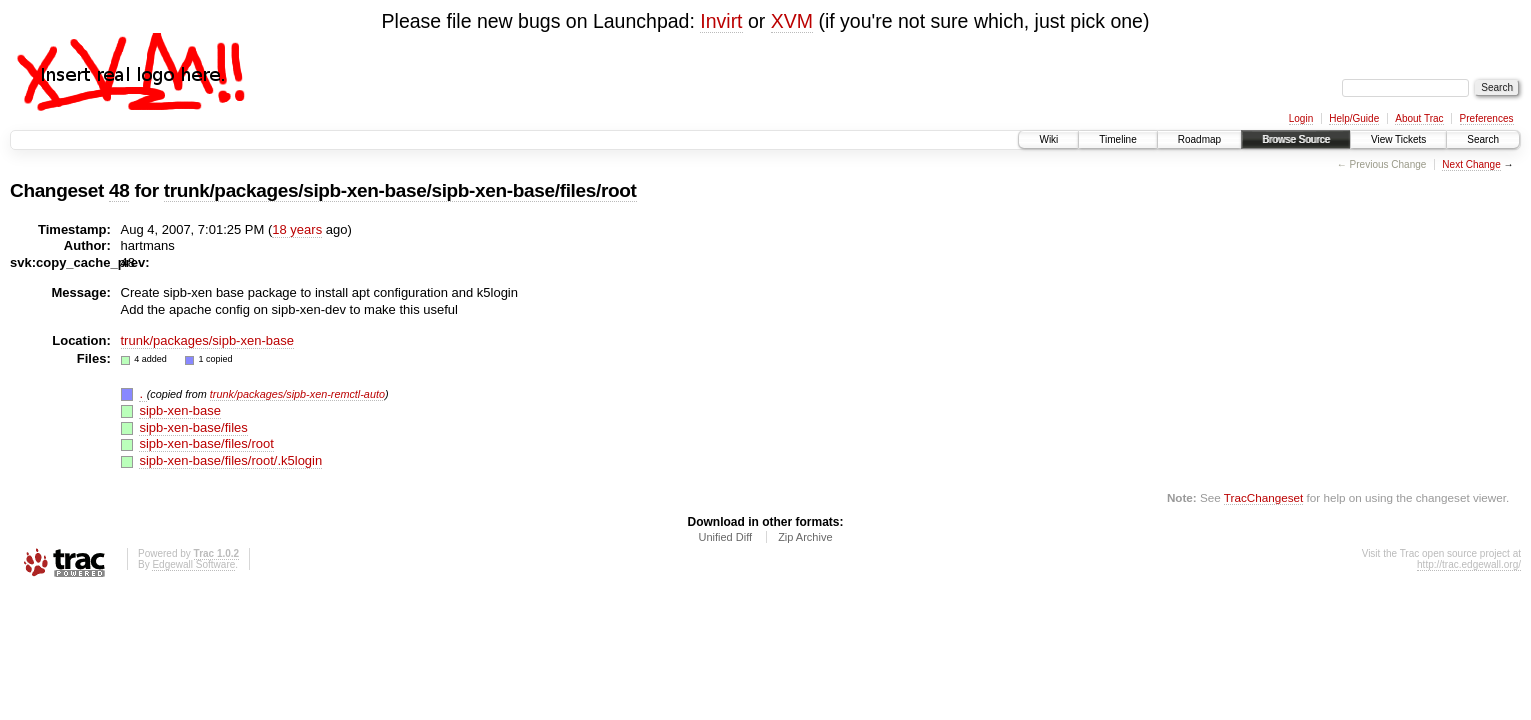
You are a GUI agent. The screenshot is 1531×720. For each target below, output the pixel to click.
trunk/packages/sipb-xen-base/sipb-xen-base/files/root (400, 190)
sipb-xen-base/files (193, 427)
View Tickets (1398, 139)
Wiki (1048, 139)
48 (119, 190)
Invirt (721, 21)
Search (1483, 139)
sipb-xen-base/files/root (206, 443)
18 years (297, 229)
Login (1301, 118)
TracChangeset (1263, 497)
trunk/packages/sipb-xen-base (207, 340)
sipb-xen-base (180, 410)
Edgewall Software (193, 564)
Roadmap (1199, 139)
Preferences (1487, 118)
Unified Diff (725, 537)
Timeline (1117, 139)
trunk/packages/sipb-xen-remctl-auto (297, 394)
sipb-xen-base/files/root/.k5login (230, 460)
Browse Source (1296, 139)
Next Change (1471, 164)
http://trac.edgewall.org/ (1469, 564)
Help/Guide (1354, 118)
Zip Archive (805, 537)
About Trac (1419, 118)
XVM (792, 21)
